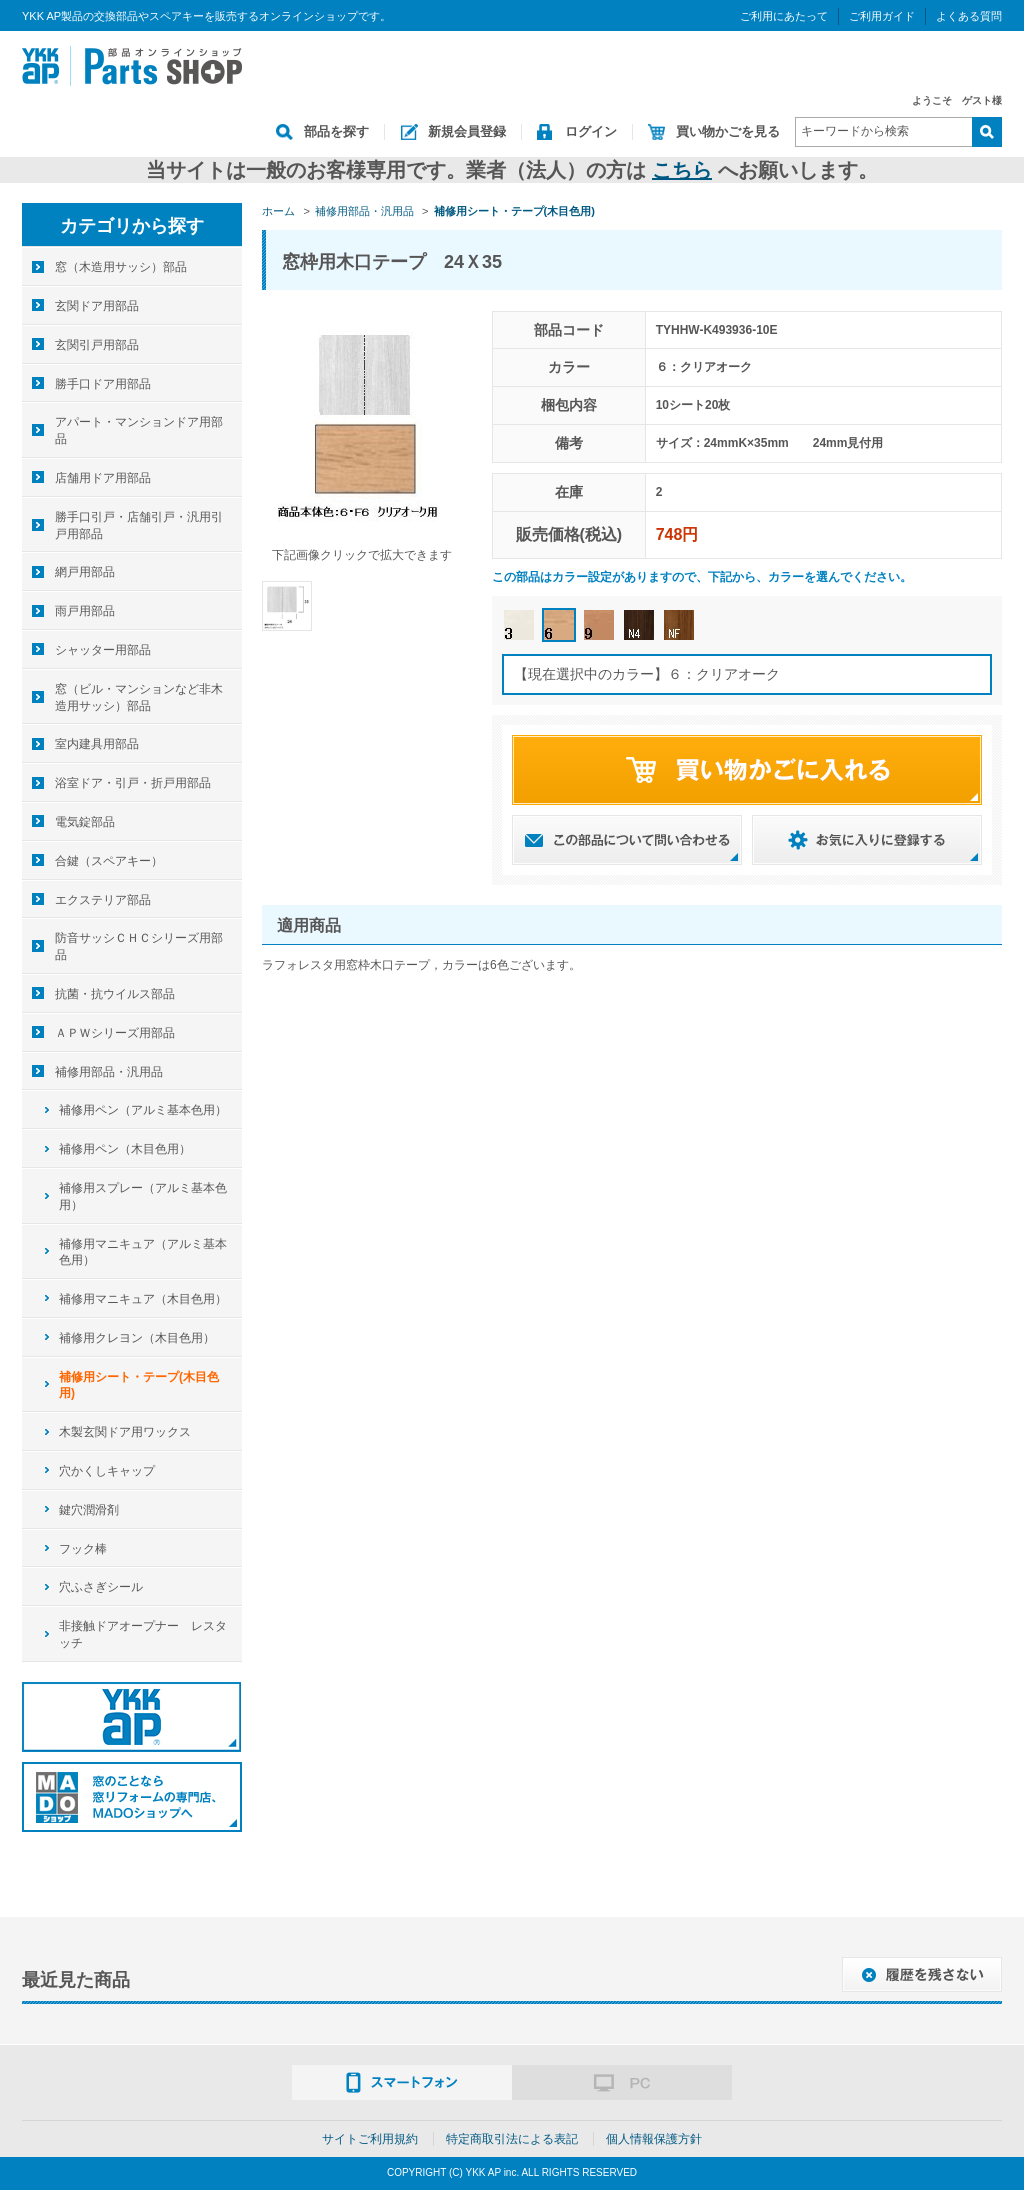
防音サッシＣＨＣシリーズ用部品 (139, 946)
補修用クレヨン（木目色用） (137, 1338)
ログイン (591, 131)
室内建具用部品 (97, 744)
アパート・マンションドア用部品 (139, 430)
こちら (682, 170)
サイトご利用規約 (370, 2139)
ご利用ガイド (882, 16)
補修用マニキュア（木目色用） (143, 1299)
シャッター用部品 (103, 650)
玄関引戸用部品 (97, 345)
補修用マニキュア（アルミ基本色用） (143, 1252)
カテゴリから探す (132, 226)
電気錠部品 (85, 822)
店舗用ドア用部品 (103, 478)
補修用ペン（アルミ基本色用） (143, 1110)
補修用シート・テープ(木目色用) (139, 1385)
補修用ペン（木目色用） (125, 1149)
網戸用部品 (85, 572)
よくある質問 (969, 16)
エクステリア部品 (103, 900)
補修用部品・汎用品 (109, 1072)
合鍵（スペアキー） (109, 861)
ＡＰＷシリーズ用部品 (115, 1033)
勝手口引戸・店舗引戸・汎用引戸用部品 (139, 525)
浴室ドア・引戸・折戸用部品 (133, 783)
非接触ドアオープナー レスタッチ (143, 1634)
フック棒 (83, 1549)
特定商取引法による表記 (512, 2139)
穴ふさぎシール (101, 1587)
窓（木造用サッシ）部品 (121, 267)
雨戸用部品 (85, 611)
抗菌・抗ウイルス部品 (115, 994)
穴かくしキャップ (107, 1471)
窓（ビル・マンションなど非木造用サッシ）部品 (139, 697)
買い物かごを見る (728, 131)
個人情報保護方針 (654, 2139)
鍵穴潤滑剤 (89, 1510)
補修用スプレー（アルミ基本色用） (143, 1196)
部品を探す (336, 131)
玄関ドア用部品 (97, 306)
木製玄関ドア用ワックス (125, 1432)
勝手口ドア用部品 (103, 384)
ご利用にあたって (784, 16)
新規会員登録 (467, 131)
